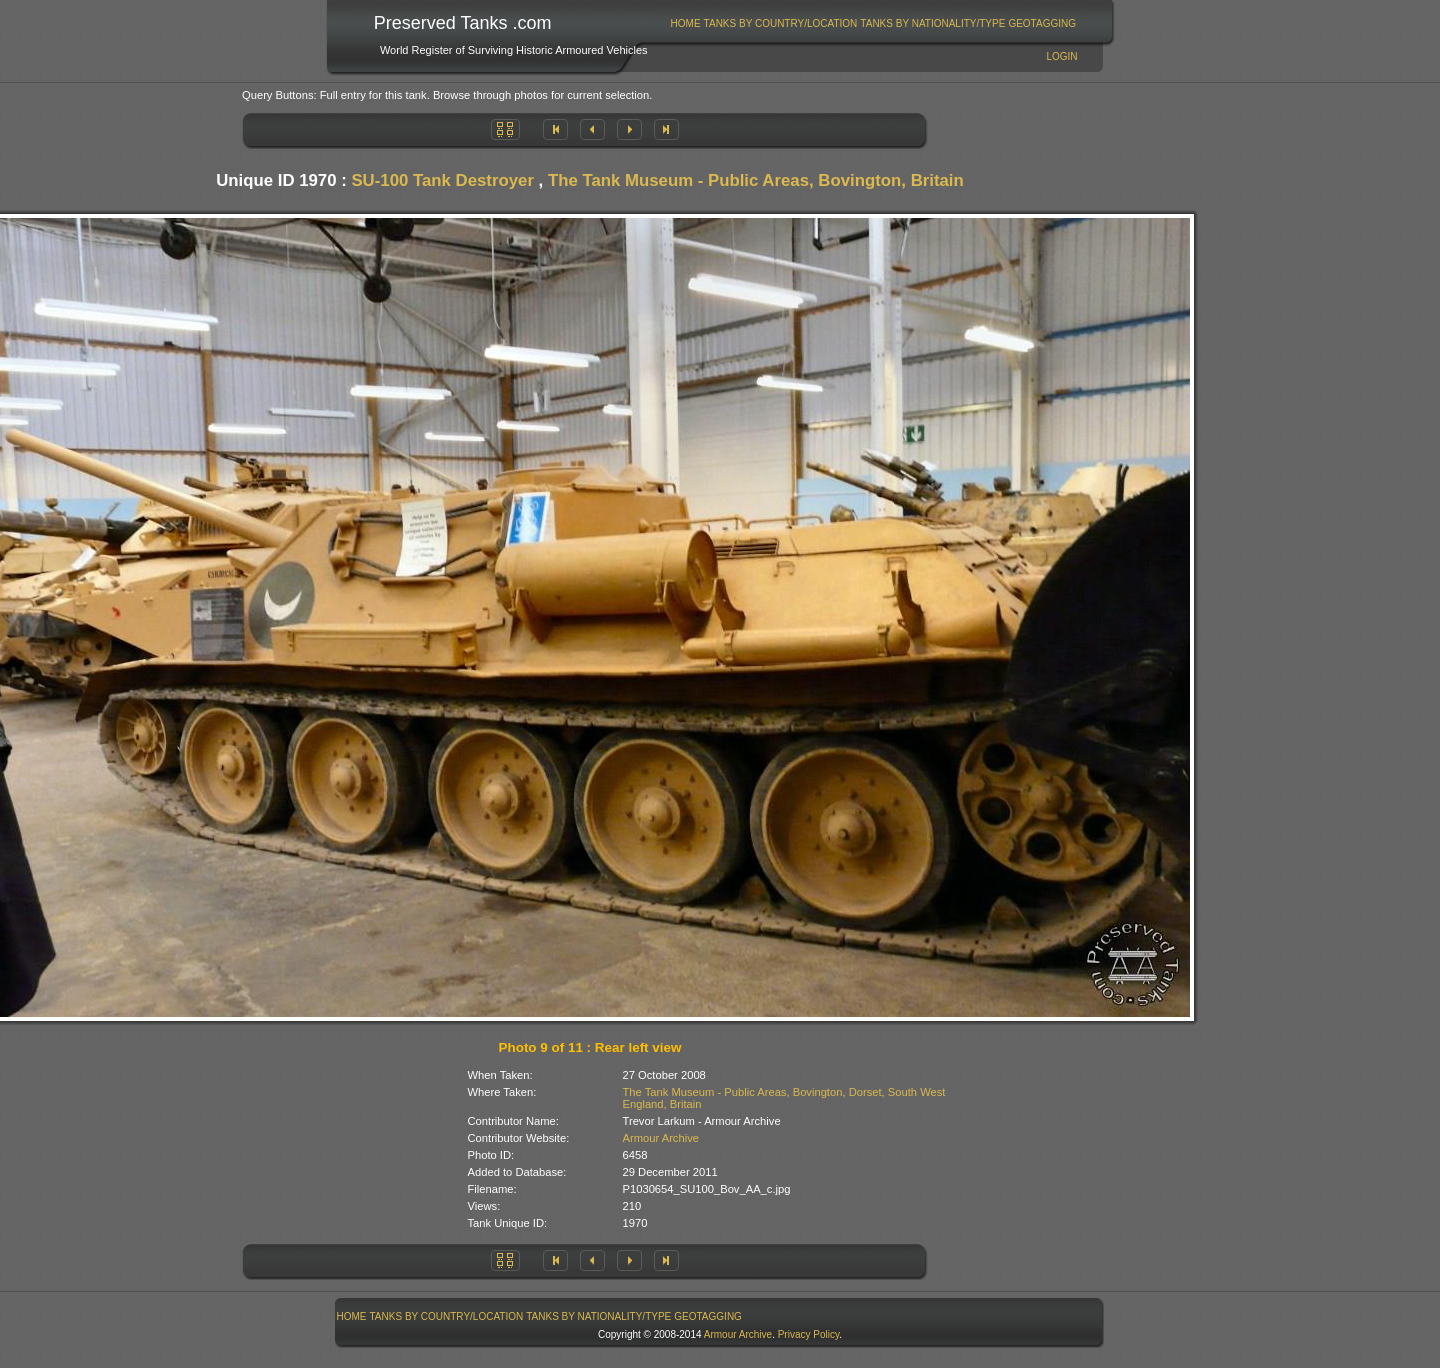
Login (1061, 56)
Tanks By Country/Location (781, 23)
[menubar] (873, 23)
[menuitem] (685, 23)
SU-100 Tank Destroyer (442, 180)
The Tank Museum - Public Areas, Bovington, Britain (756, 180)
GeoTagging (1042, 23)
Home (686, 23)
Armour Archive (661, 1138)
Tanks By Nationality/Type (932, 23)
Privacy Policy (809, 1334)
